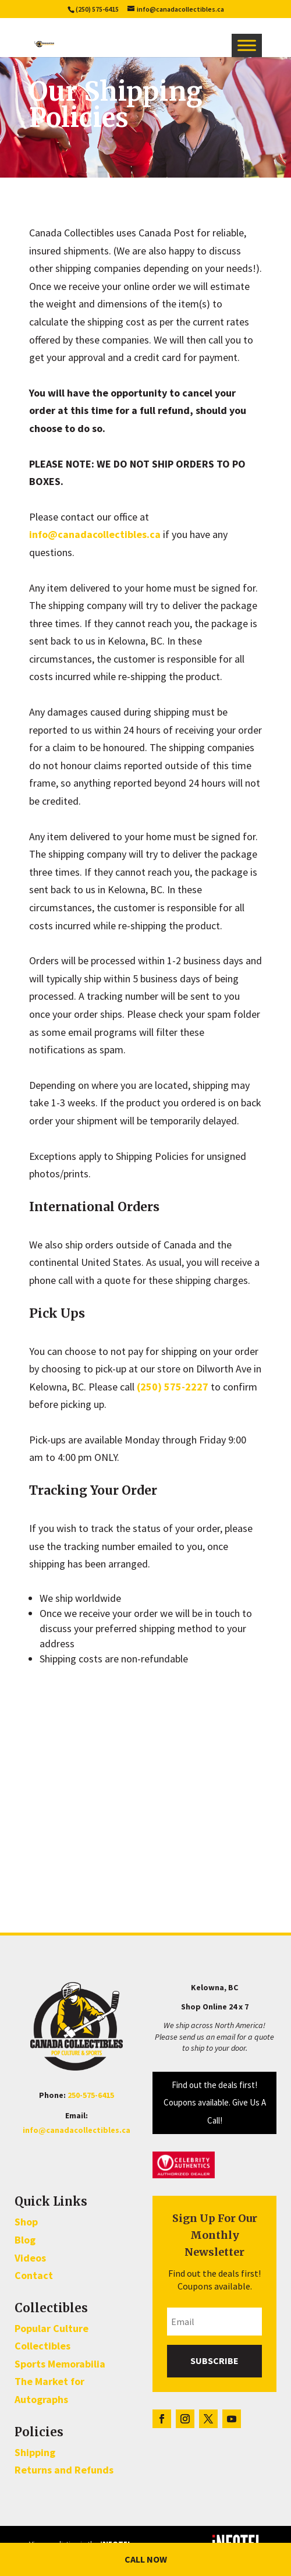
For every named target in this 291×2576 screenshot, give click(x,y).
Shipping (35, 2452)
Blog (25, 2239)
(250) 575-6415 (97, 9)
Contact (34, 2275)
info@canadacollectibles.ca (95, 534)
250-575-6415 (91, 2095)
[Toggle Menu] (246, 45)
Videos (30, 2257)
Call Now (146, 2559)
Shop (26, 2221)
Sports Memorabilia (60, 2363)
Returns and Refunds (64, 2469)
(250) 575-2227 (172, 1386)
